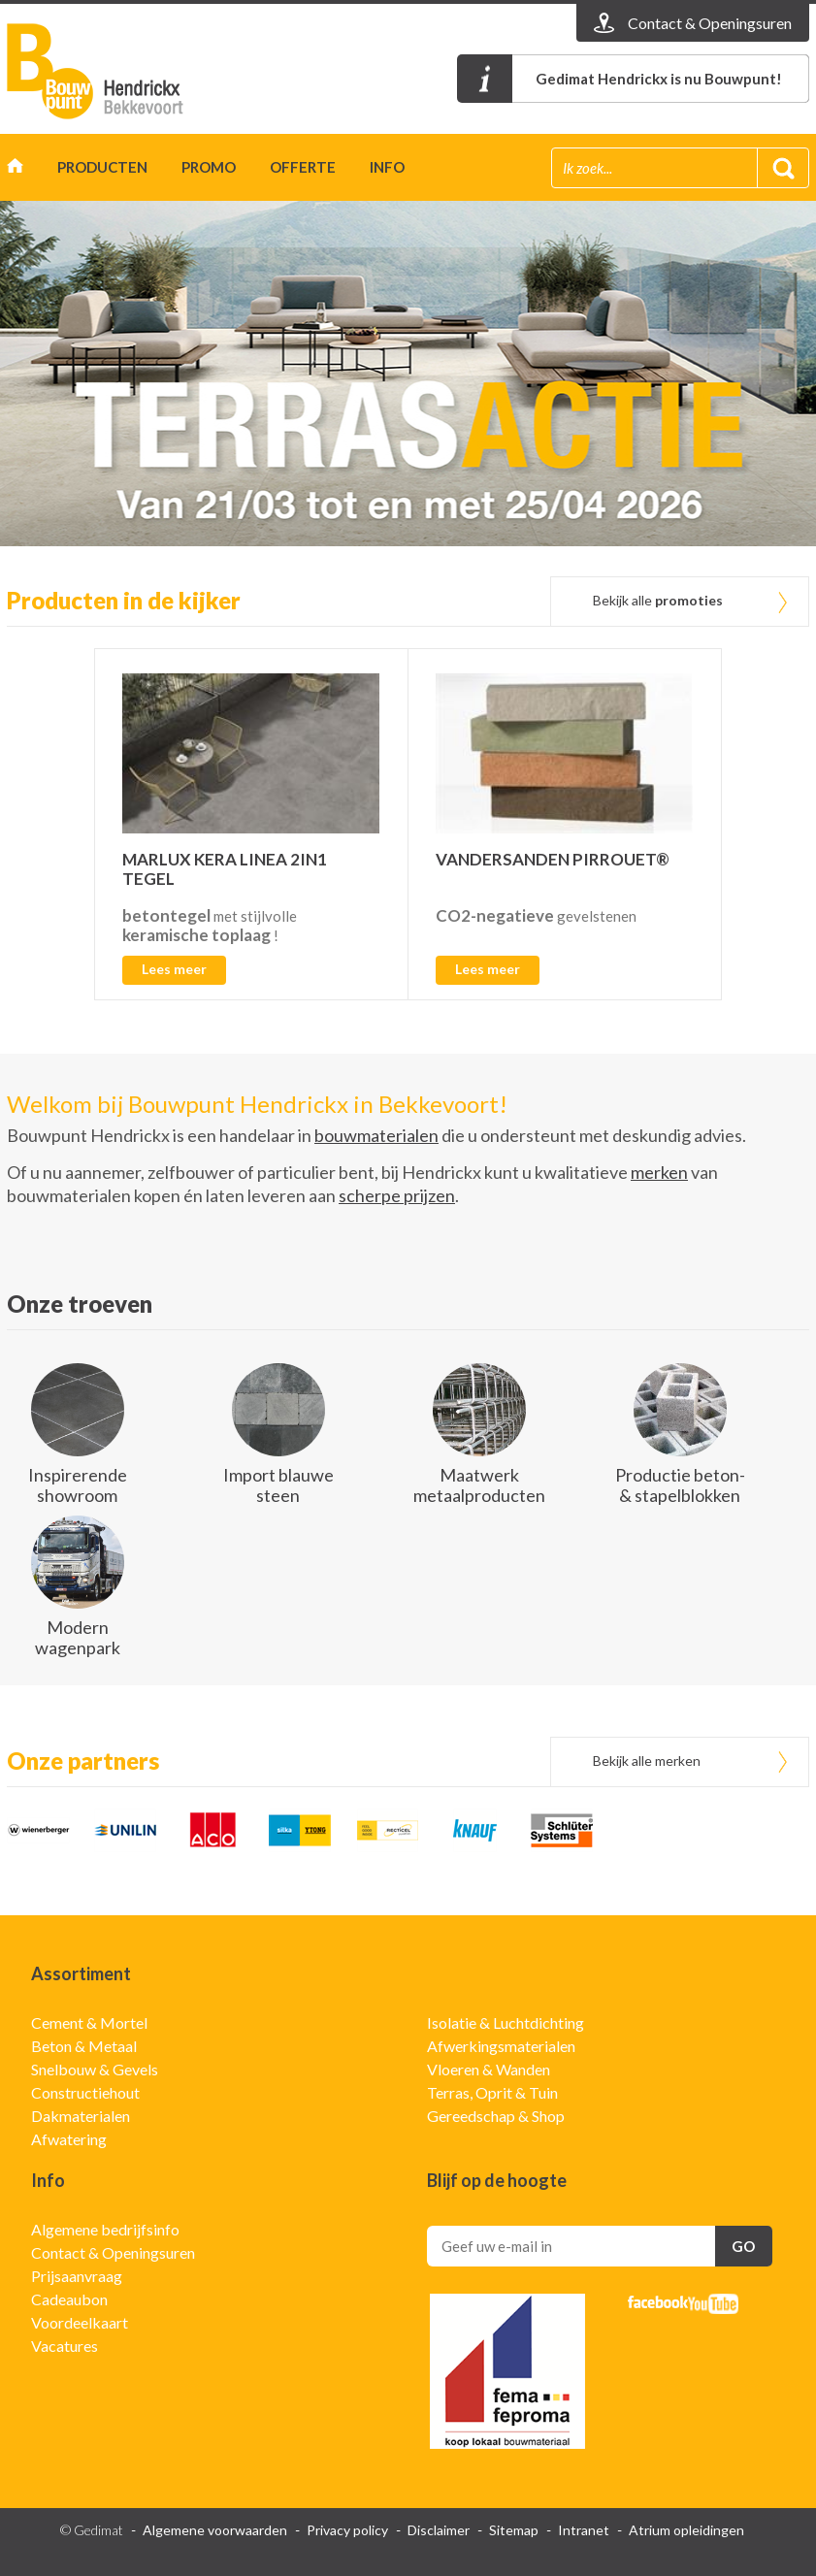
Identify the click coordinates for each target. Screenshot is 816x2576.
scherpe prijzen (397, 1195)
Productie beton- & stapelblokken (680, 1485)
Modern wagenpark (77, 1637)
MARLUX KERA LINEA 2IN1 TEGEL (224, 869)
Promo (208, 167)
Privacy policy (347, 2530)
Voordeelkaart (79, 2322)
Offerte (303, 167)
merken (659, 1172)
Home (15, 170)
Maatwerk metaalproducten (479, 1485)
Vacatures (64, 2345)
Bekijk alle (658, 600)
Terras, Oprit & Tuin (492, 2092)
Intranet (583, 2530)
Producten (102, 167)
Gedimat (118, 71)
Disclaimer (439, 2530)
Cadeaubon (69, 2299)
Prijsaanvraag (76, 2275)
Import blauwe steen (278, 1485)
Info (387, 167)
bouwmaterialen (376, 1135)
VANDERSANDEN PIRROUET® (552, 859)
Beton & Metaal (84, 2046)
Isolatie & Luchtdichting (505, 2022)
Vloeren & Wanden (488, 2069)
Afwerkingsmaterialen (501, 2046)
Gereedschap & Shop (496, 2115)
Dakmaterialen (80, 2115)
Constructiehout (85, 2092)
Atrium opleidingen (686, 2530)
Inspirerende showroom (77, 1485)
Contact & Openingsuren (113, 2252)
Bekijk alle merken (647, 1760)
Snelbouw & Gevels (94, 2069)
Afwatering (69, 2139)
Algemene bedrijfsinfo (105, 2229)
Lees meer (174, 969)
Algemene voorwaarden (215, 2530)
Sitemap (514, 2530)
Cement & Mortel (89, 2022)
